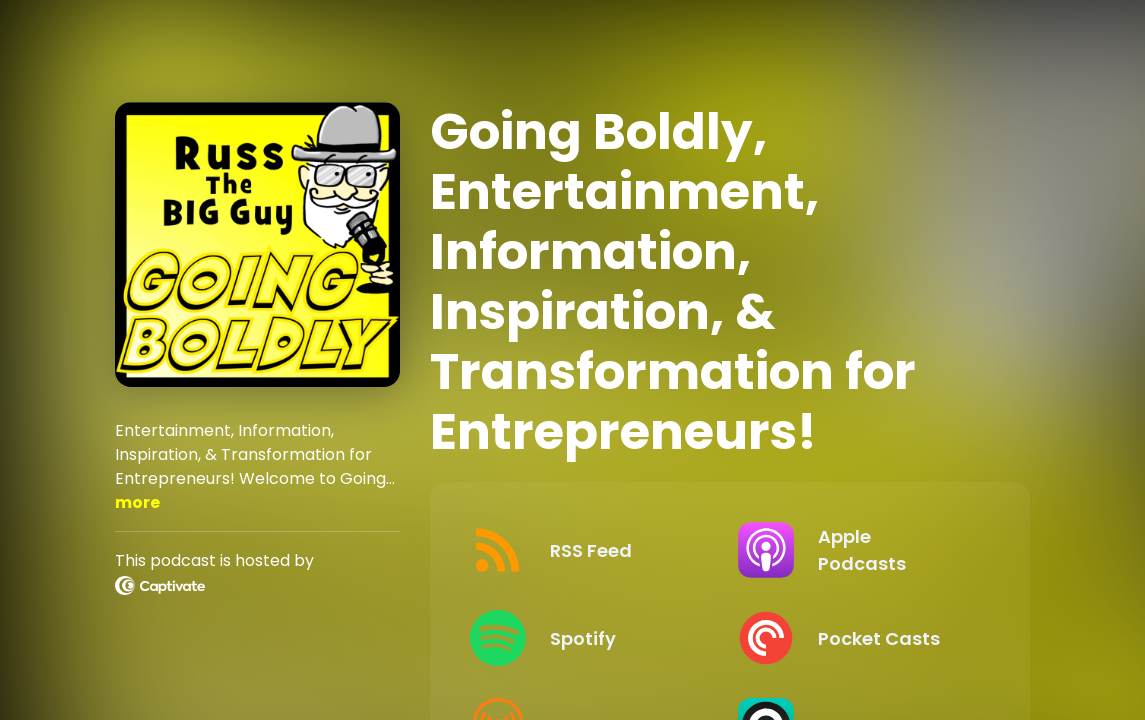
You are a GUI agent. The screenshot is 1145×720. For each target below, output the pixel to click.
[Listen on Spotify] (588, 638)
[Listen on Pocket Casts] (856, 638)
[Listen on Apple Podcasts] (856, 550)
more (137, 502)
